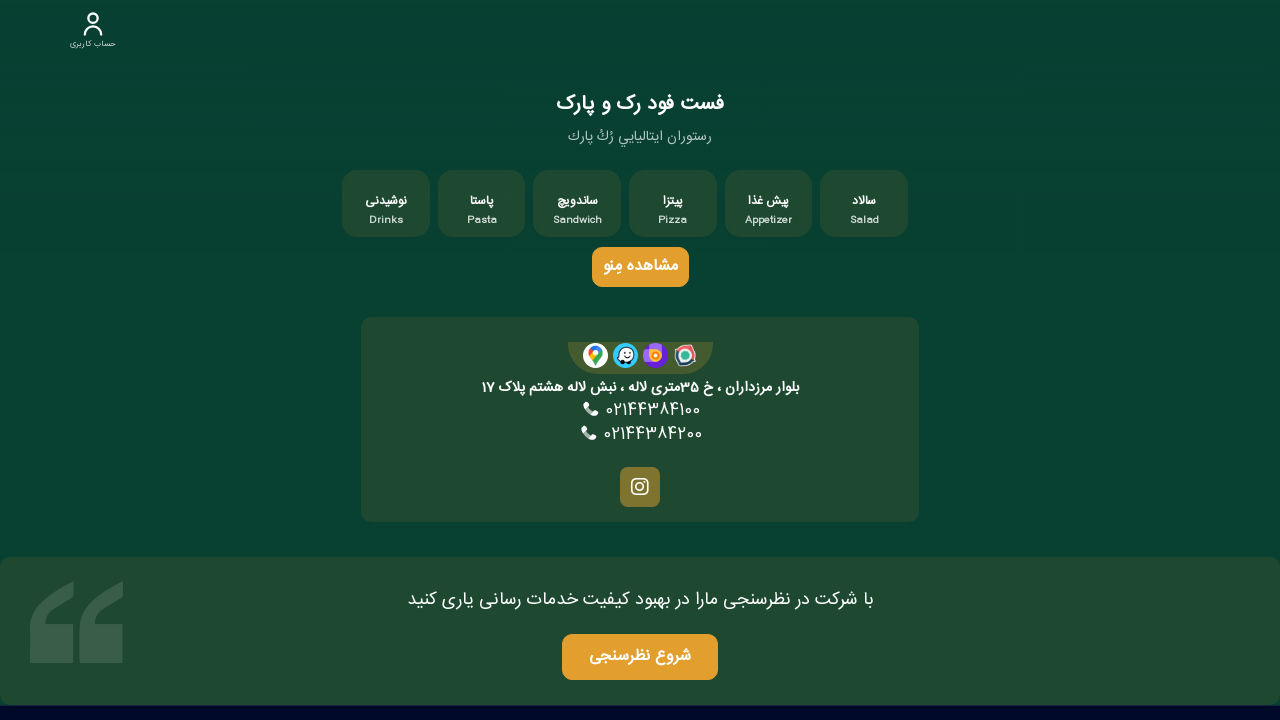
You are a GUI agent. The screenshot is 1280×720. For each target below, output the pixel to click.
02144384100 (640, 411)
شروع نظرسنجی (640, 656)
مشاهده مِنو (640, 266)
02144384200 (640, 435)
